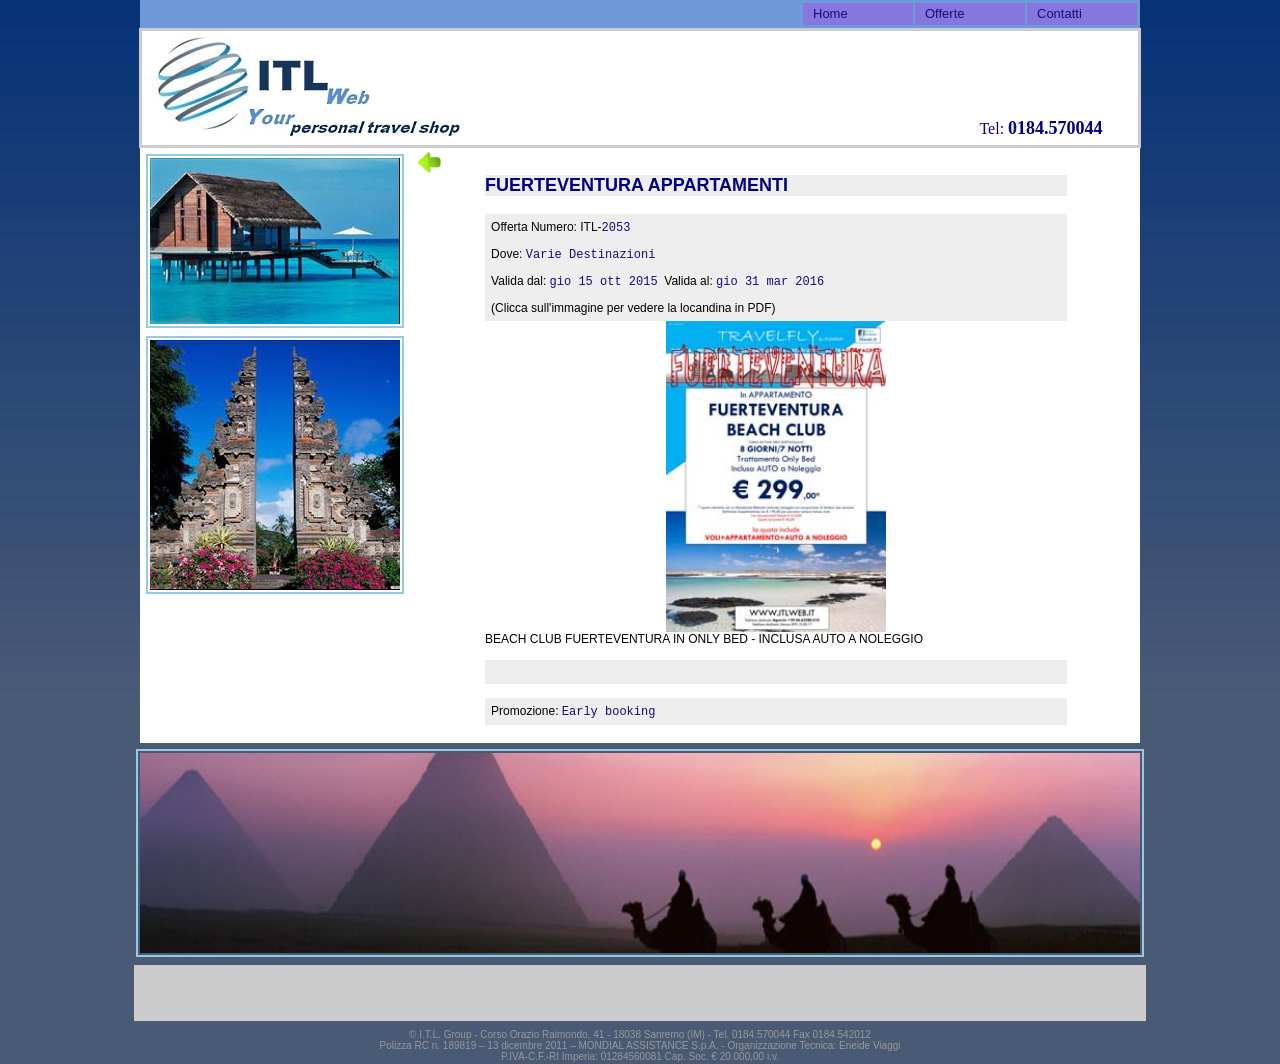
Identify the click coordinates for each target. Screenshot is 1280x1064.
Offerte (945, 13)
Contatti (1059, 13)
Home (830, 13)
